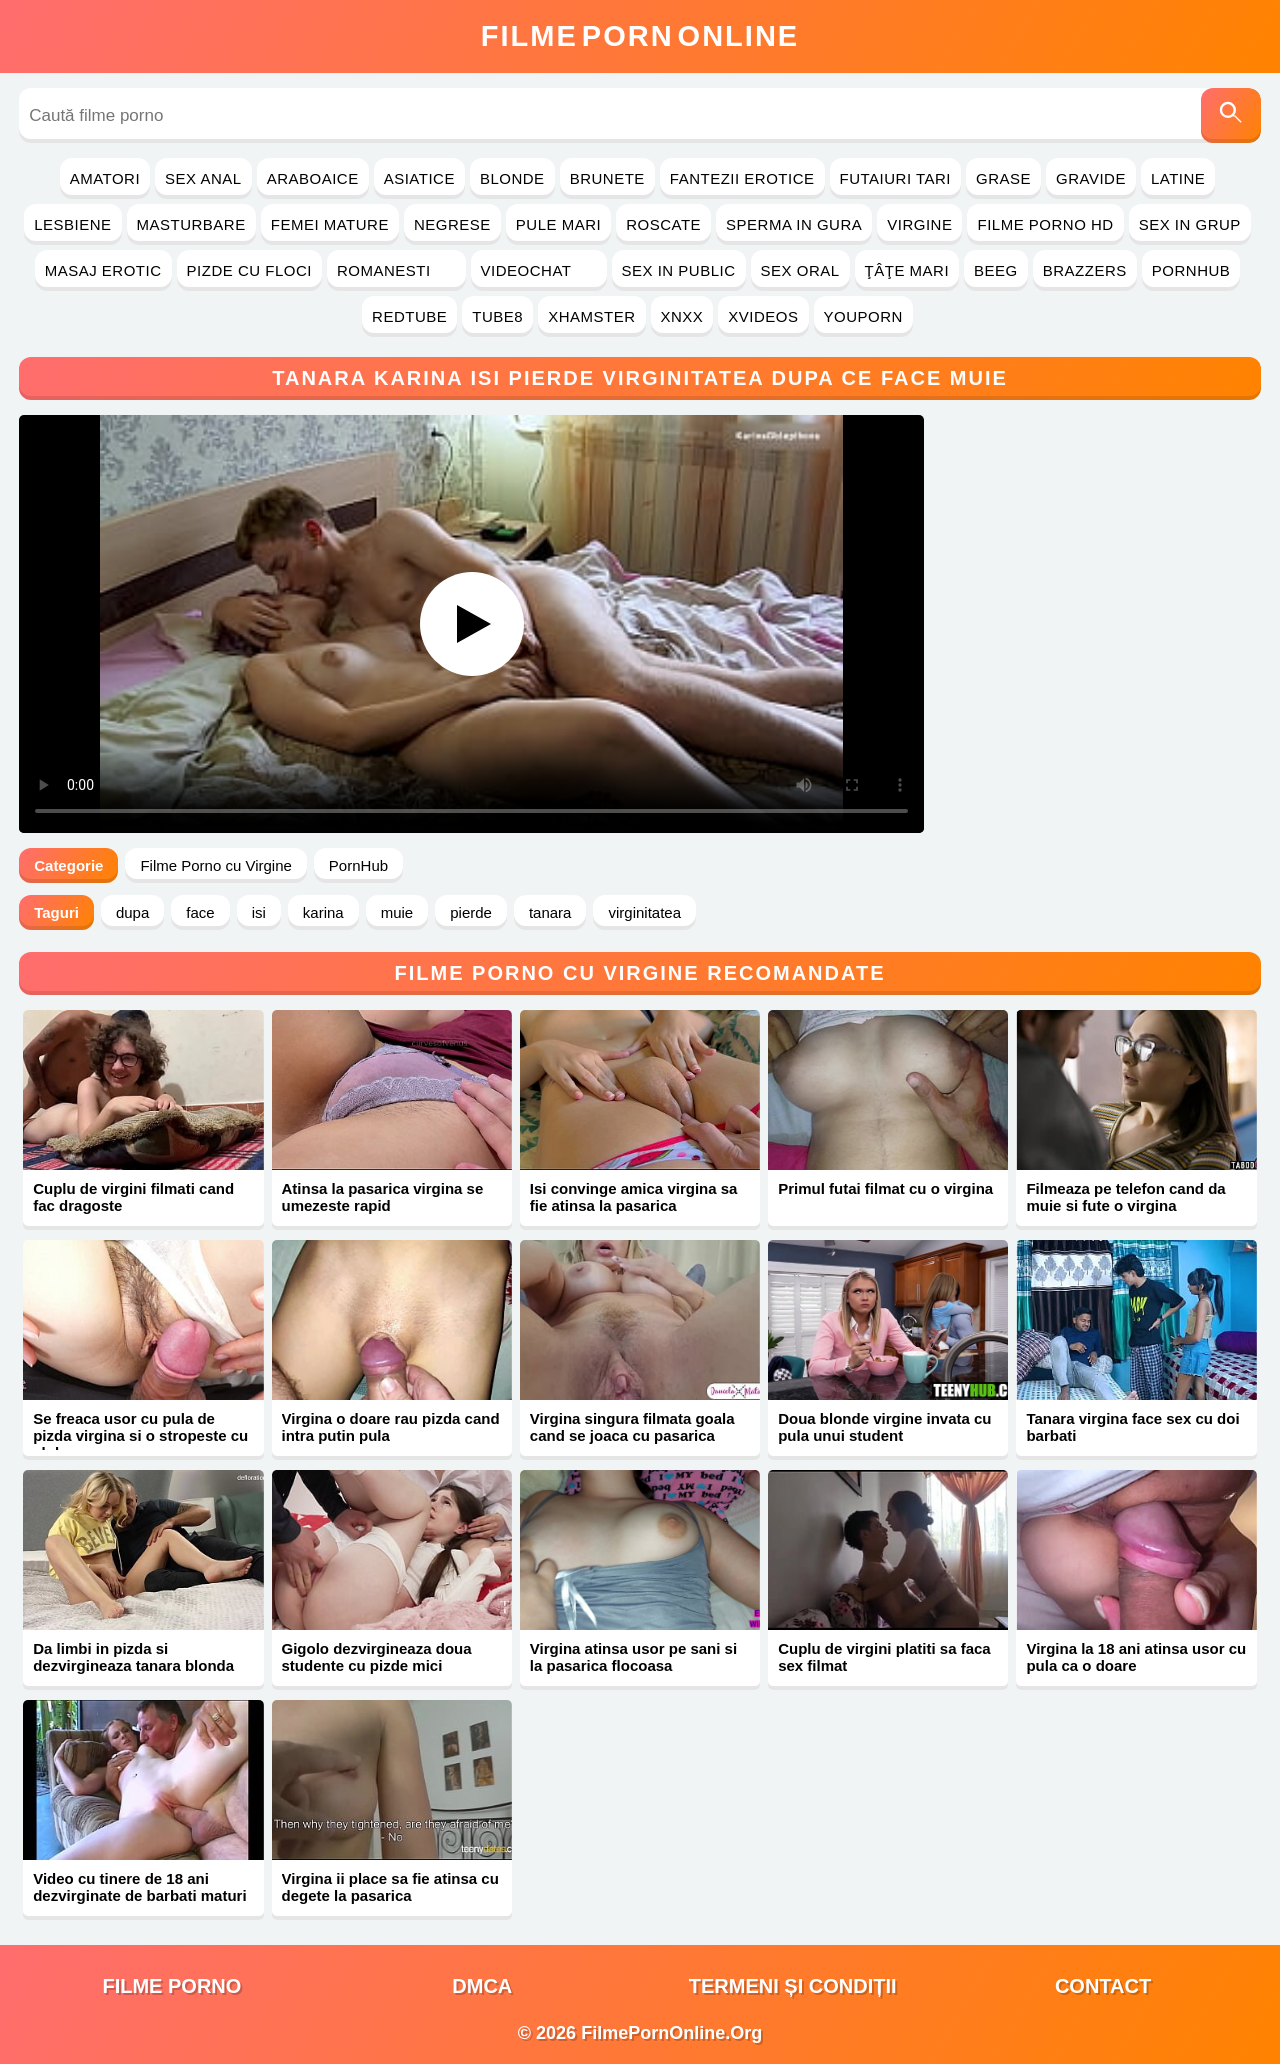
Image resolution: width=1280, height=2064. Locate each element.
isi (259, 912)
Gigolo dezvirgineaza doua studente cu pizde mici (377, 1657)
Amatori (105, 178)
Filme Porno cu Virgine (215, 865)
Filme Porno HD (1045, 224)
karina (323, 912)
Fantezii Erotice (742, 178)
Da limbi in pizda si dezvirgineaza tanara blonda (133, 1657)
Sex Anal (203, 178)
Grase (1003, 178)
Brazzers (1085, 270)
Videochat (539, 270)
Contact (1103, 1986)
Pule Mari (558, 224)
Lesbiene (72, 224)
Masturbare (191, 224)
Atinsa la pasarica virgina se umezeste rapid (383, 1197)
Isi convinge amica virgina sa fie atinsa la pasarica (634, 1197)
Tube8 (497, 316)
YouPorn (863, 316)
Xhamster (591, 316)
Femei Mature (330, 224)
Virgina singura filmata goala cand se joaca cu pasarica (632, 1427)
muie (397, 912)
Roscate (663, 224)
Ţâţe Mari (907, 270)
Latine (1178, 178)
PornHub (1191, 270)
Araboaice (313, 178)
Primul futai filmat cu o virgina (885, 1188)
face (200, 912)
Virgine (919, 224)
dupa (132, 912)
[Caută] (1231, 115)
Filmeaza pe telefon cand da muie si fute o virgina (1125, 1197)
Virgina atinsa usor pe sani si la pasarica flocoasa (633, 1657)
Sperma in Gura (794, 224)
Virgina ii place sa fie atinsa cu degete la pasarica (390, 1887)
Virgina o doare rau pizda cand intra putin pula (391, 1427)
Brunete (607, 178)
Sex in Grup (1190, 224)
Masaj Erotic (103, 270)
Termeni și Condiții (793, 1986)
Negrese (452, 224)
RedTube (409, 316)
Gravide (1091, 178)
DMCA (482, 1986)
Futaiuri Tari (896, 178)
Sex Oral (800, 270)
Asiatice (419, 178)
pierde (471, 912)
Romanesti (396, 270)
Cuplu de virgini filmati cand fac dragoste (133, 1197)
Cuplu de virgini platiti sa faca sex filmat (884, 1657)
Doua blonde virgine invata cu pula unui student (884, 1427)
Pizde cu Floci (249, 270)
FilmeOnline (640, 36)
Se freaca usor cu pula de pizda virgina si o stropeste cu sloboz (140, 1435)
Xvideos (763, 316)
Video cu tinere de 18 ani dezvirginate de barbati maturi (139, 1887)
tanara (550, 912)
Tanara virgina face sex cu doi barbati (1132, 1427)
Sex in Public (679, 270)
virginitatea (644, 912)
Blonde (512, 178)
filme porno (171, 1986)
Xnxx (682, 316)
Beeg (996, 270)
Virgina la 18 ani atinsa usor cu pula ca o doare (1136, 1657)
